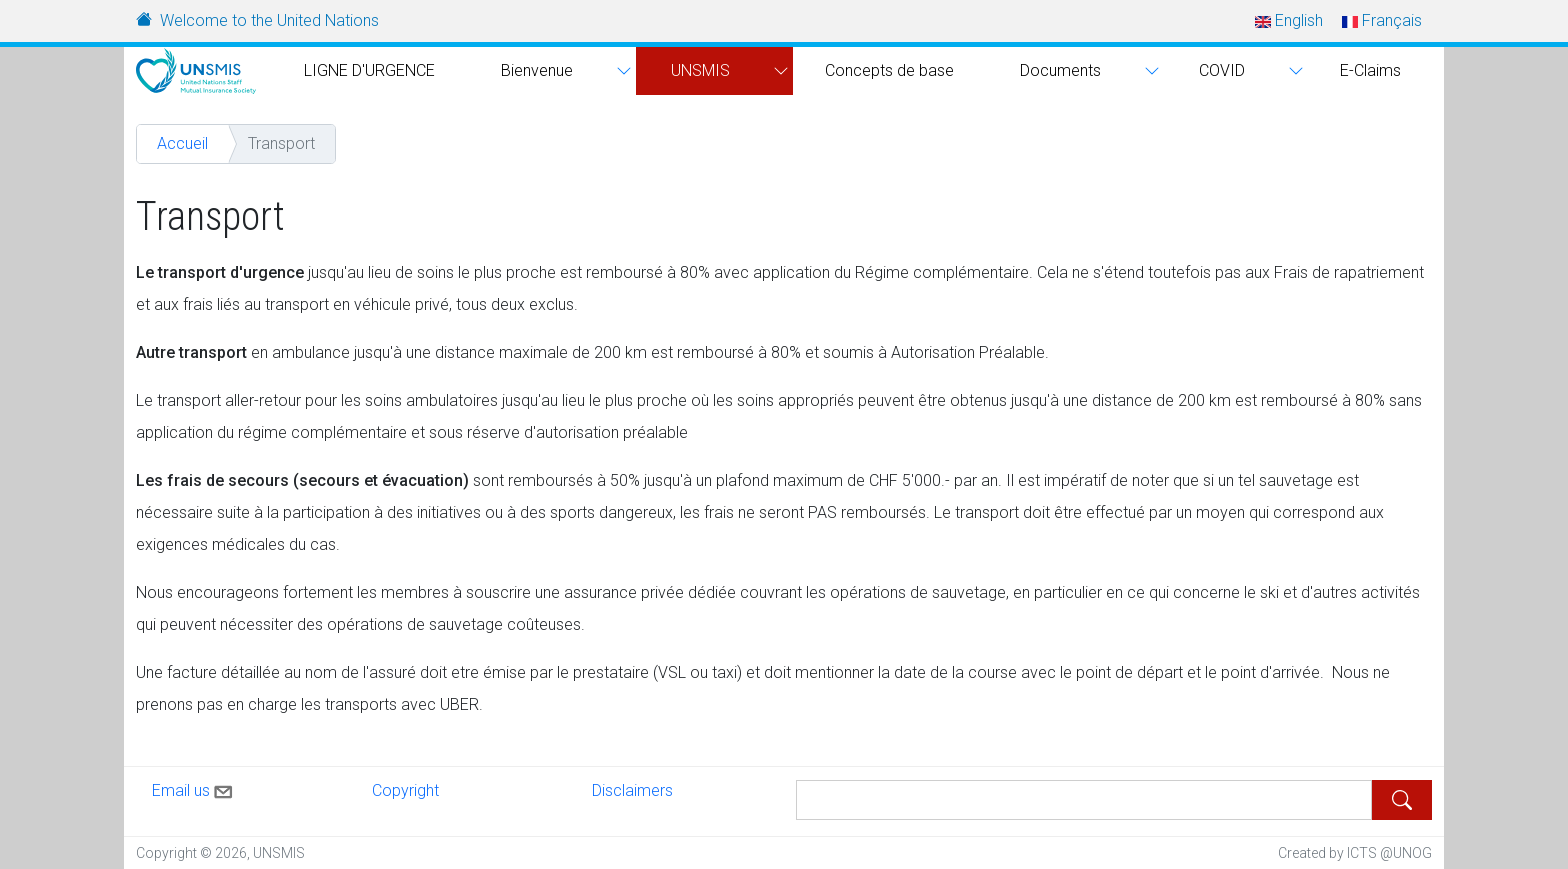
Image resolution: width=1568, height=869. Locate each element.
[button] (621, 71)
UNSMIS (700, 70)
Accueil (182, 143)
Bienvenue (537, 70)
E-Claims (1370, 70)
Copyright (405, 790)
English (1289, 20)
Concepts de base (889, 70)
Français (1382, 20)
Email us (194, 788)
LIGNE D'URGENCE (369, 70)
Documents (1060, 70)
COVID (1222, 70)
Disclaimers (632, 790)
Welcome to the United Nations (269, 20)
